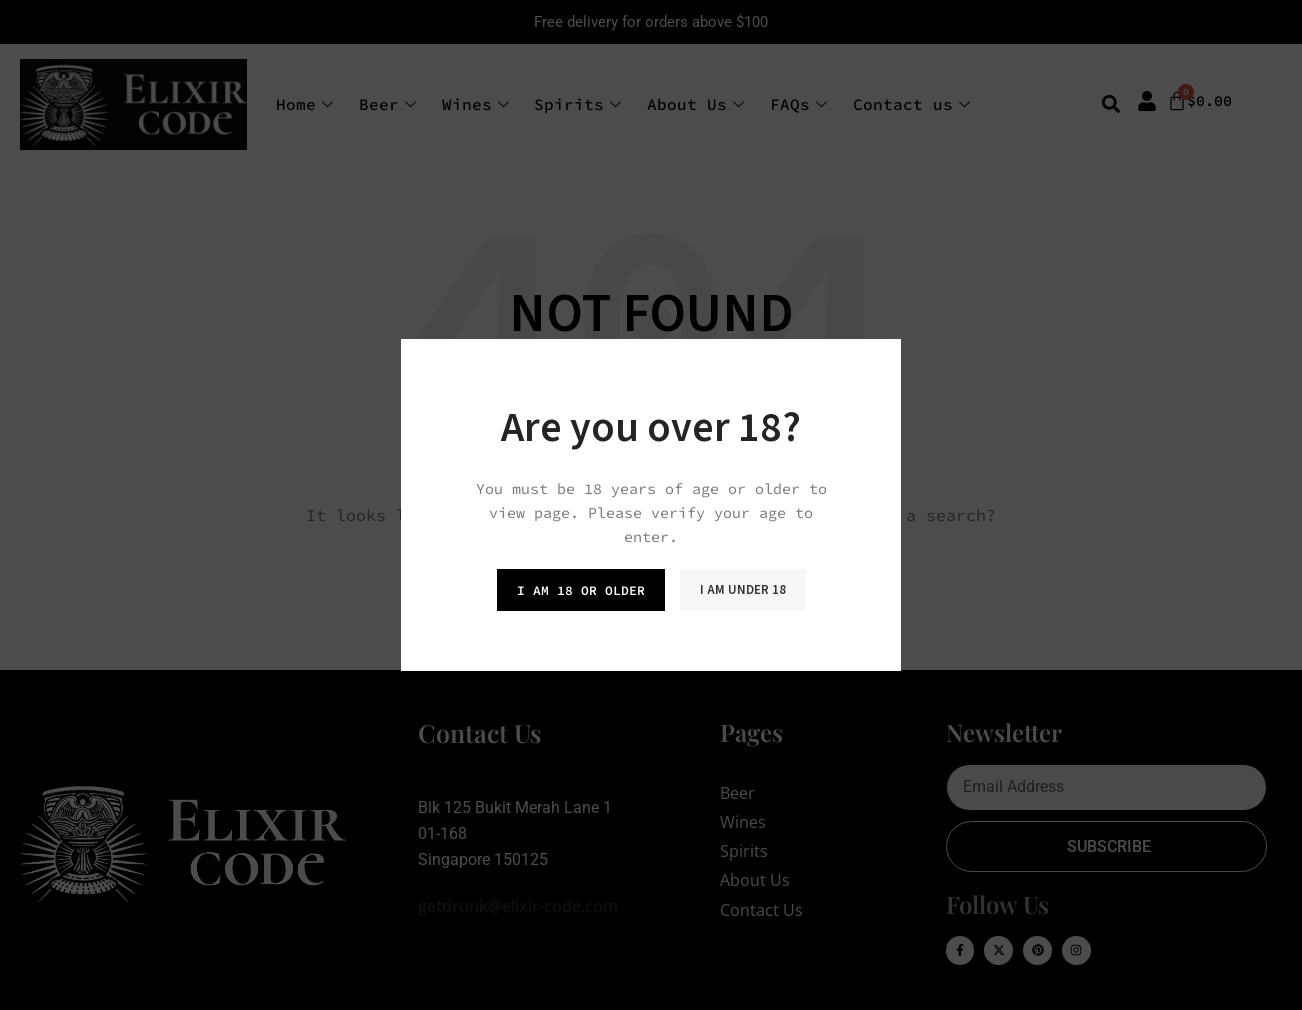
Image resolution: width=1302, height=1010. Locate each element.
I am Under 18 (743, 590)
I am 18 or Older (581, 590)
